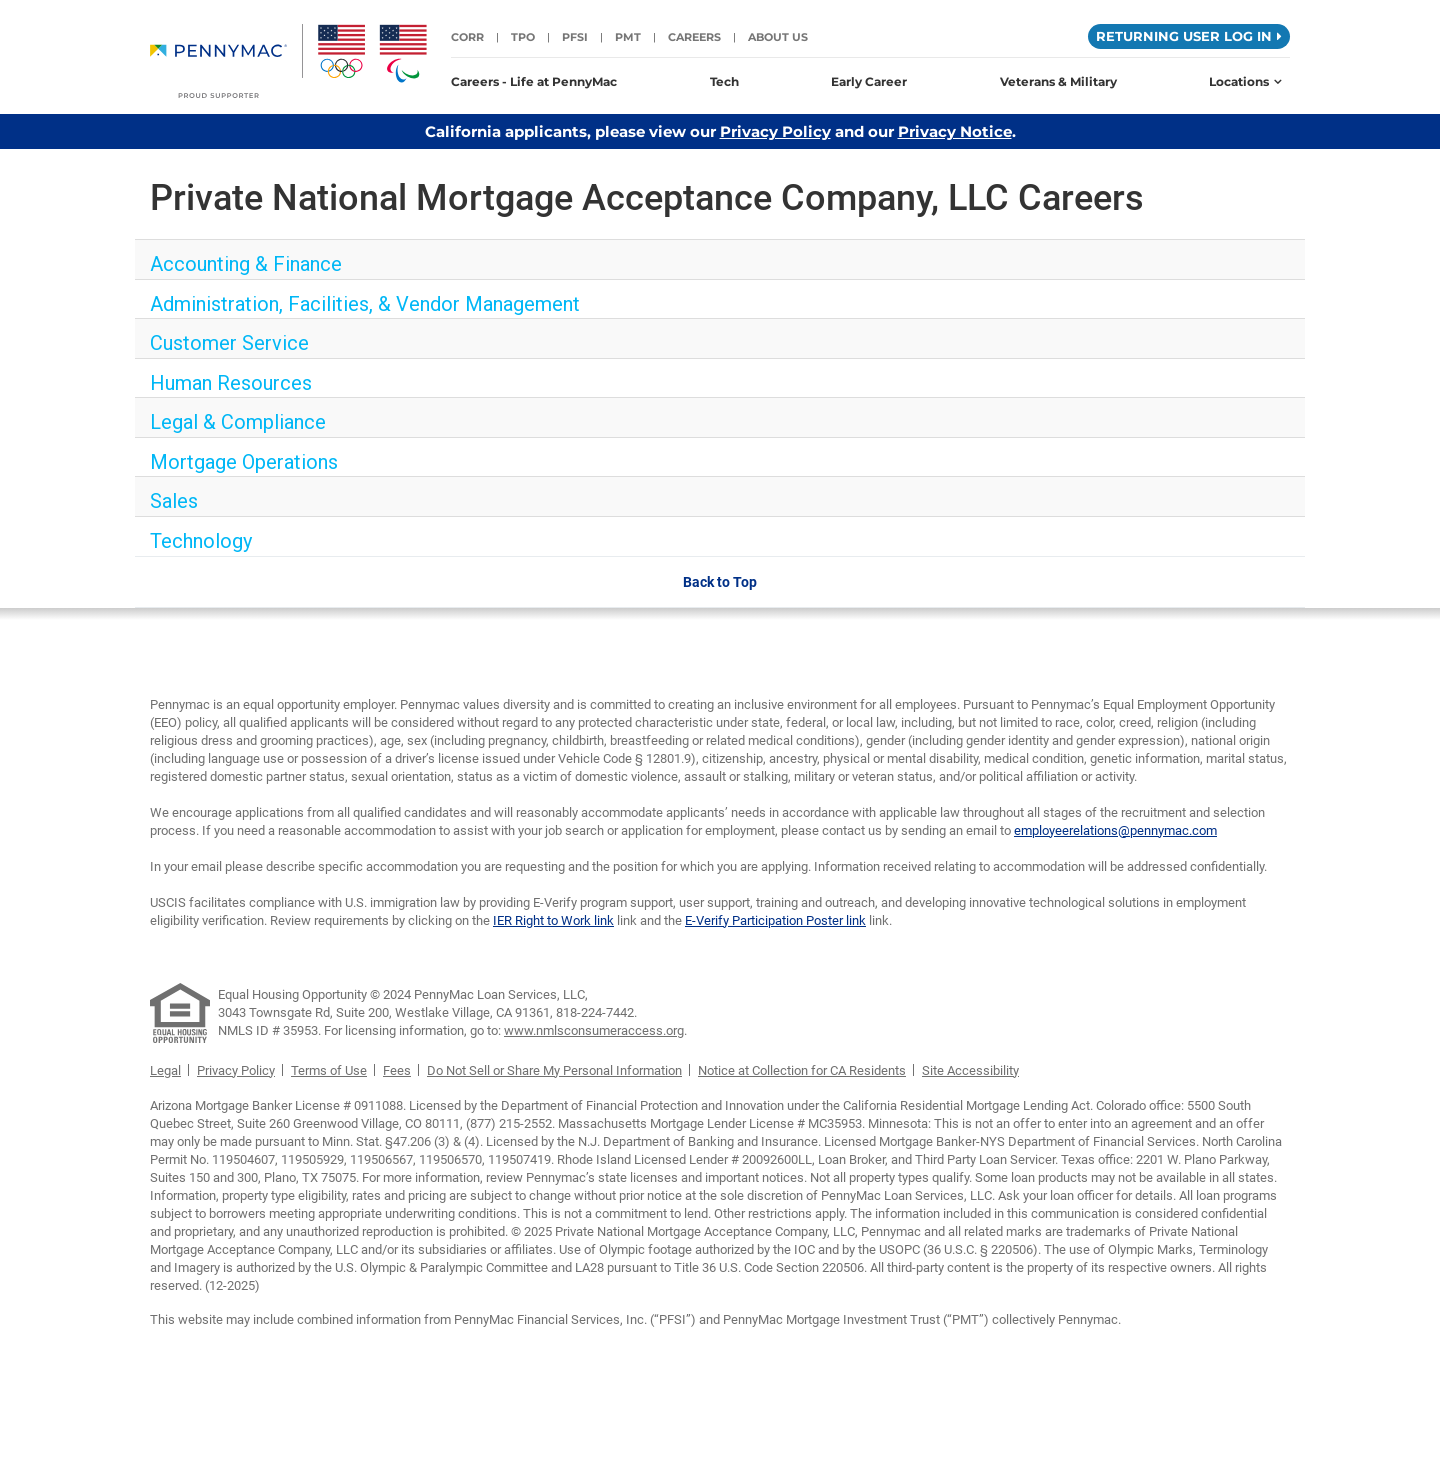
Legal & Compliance (238, 422)
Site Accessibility (970, 1070)
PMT (628, 37)
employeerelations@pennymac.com (1115, 830)
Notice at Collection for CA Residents (802, 1070)
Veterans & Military (1058, 81)
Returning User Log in (1189, 36)
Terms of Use (329, 1070)
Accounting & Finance (246, 264)
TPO (523, 37)
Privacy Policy (775, 131)
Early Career (869, 81)
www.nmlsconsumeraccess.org (594, 1030)
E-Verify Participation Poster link (775, 920)
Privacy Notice (955, 131)
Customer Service (229, 343)
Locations (1245, 81)
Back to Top (720, 582)
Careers (694, 37)
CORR (467, 37)
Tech (724, 81)
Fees (397, 1070)
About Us (778, 37)
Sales (174, 501)
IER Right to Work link (553, 920)
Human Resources (231, 383)
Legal (165, 1070)
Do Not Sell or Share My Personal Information (554, 1070)
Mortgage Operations (244, 462)
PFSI (575, 37)
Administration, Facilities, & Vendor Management (365, 304)
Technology (201, 541)
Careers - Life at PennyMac (534, 81)
